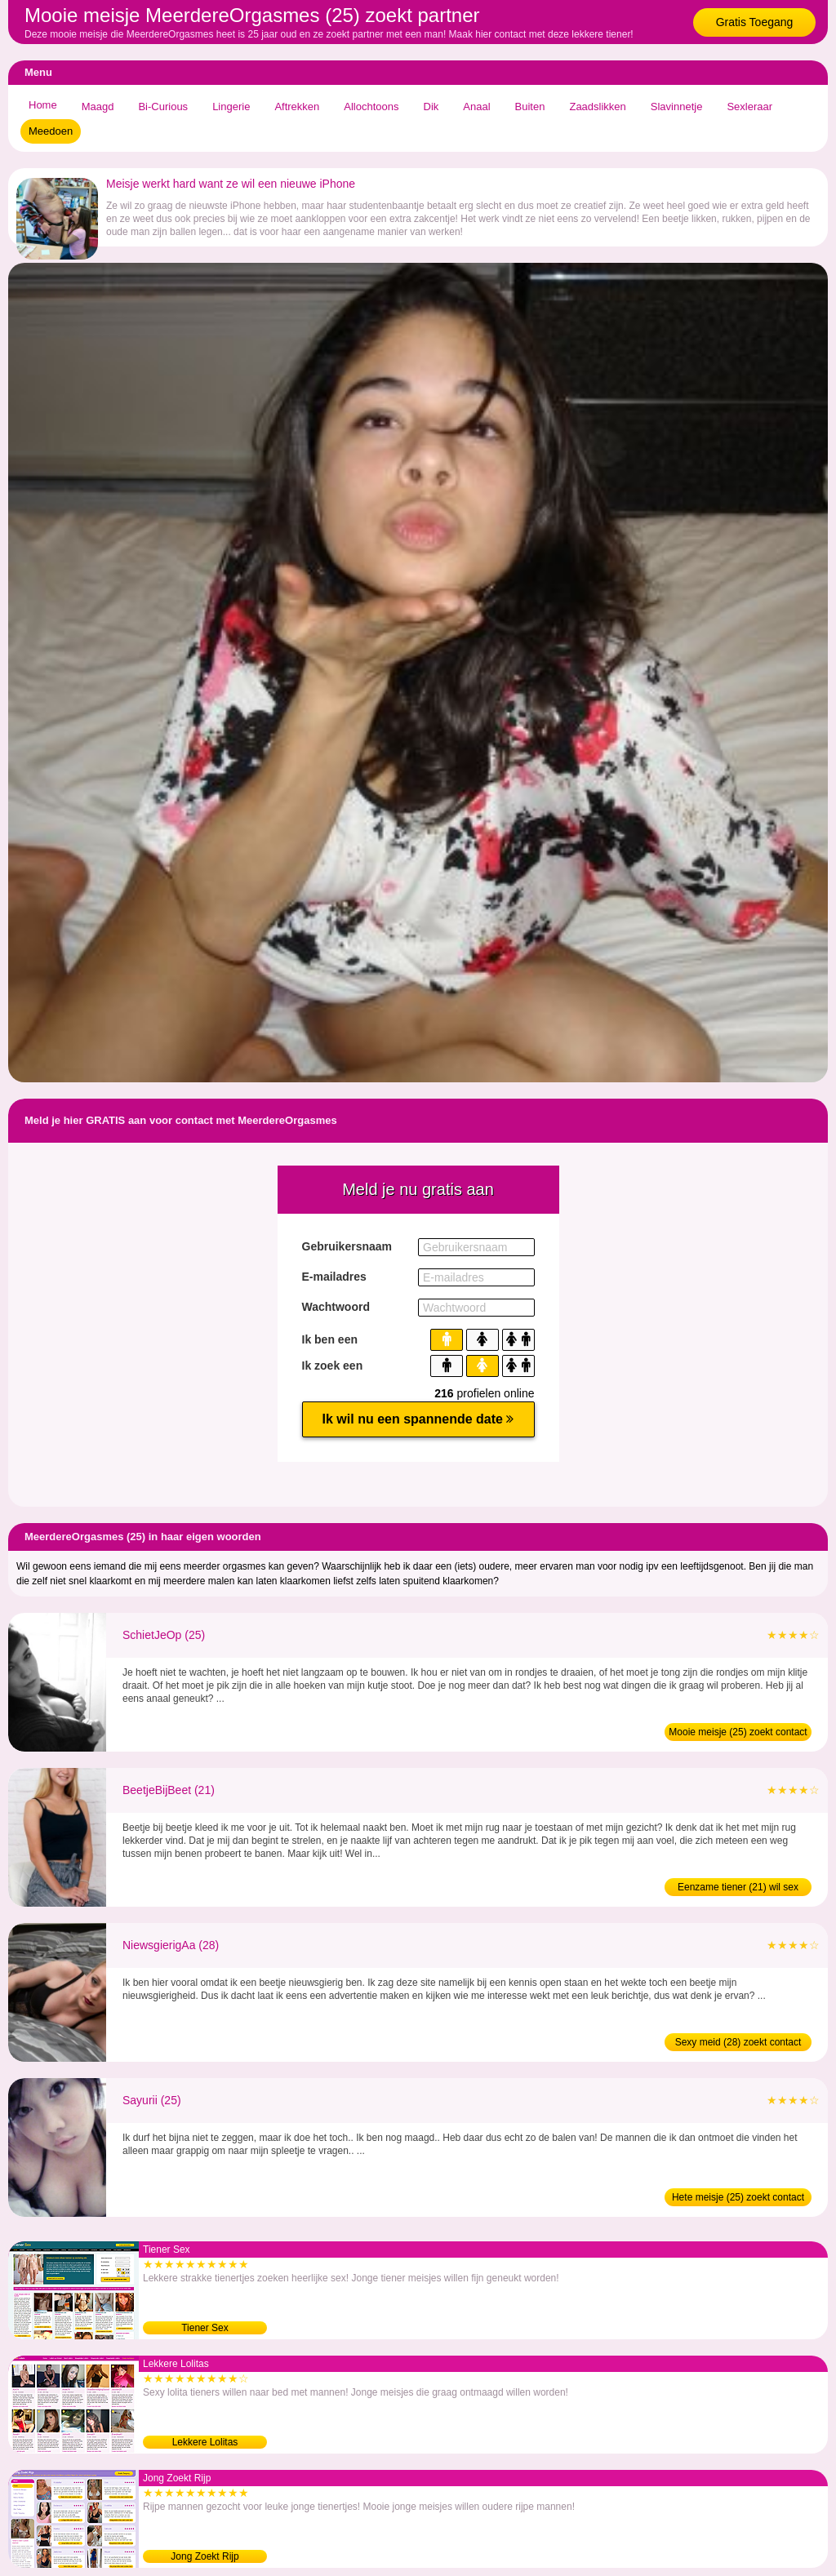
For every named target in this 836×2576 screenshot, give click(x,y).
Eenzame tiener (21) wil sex (738, 1887)
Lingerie (231, 106)
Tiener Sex (205, 2328)
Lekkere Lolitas (205, 2442)
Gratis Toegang (755, 22)
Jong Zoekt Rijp (204, 2556)
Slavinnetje (677, 106)
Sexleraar (749, 106)
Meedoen (51, 131)
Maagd (98, 106)
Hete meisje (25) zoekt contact (738, 2197)
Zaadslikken (597, 106)
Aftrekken (296, 106)
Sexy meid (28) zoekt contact (738, 2042)
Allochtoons (371, 106)
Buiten (530, 106)
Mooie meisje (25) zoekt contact (738, 1732)
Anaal (476, 106)
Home (43, 105)
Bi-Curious (163, 106)
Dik (431, 106)
